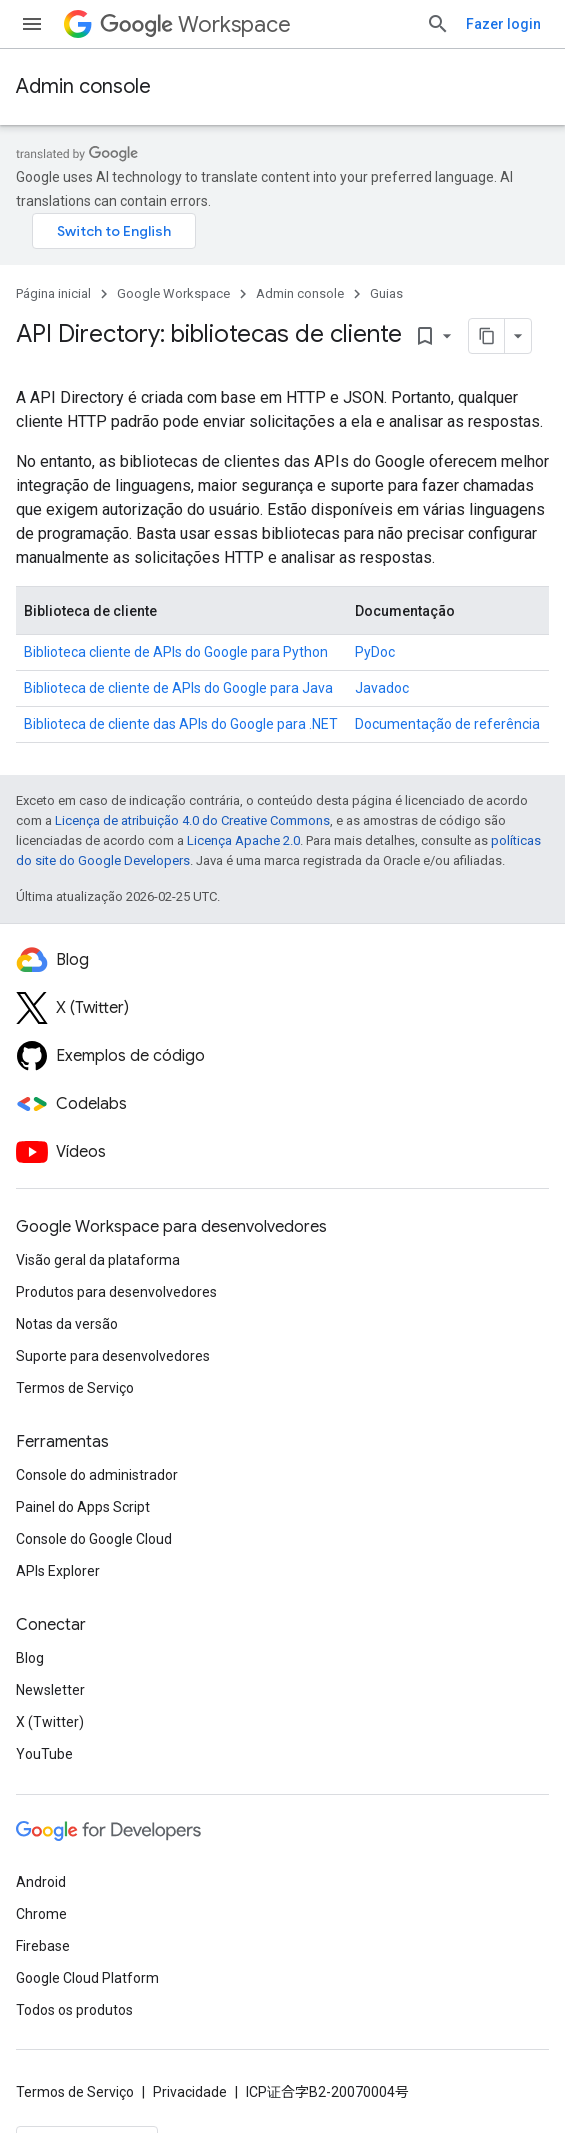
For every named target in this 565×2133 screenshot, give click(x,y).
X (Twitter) (50, 1722)
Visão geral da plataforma (98, 1260)
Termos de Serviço (75, 1388)
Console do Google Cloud (94, 1539)
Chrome (41, 1914)
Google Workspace (173, 293)
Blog (30, 1658)
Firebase (43, 1946)
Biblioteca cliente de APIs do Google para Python (176, 652)
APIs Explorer (58, 1571)
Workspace (195, 24)
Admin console (83, 86)
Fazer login (503, 24)
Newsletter (50, 1690)
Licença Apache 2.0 (243, 840)
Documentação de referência (447, 724)
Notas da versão (67, 1324)
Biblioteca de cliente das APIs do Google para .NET (181, 724)
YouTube (44, 1754)
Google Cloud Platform (87, 1978)
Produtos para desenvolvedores (116, 1292)
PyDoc (375, 652)
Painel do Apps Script (83, 1507)
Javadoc (382, 688)
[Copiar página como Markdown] (461, 336)
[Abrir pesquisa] (438, 24)
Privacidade (190, 2092)
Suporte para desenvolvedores (113, 1356)
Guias (386, 293)
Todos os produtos (74, 2010)
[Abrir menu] (32, 24)
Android (41, 1882)
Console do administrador (97, 1475)
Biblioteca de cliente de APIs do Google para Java (178, 688)
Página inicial (53, 293)
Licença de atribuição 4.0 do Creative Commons (192, 820)
